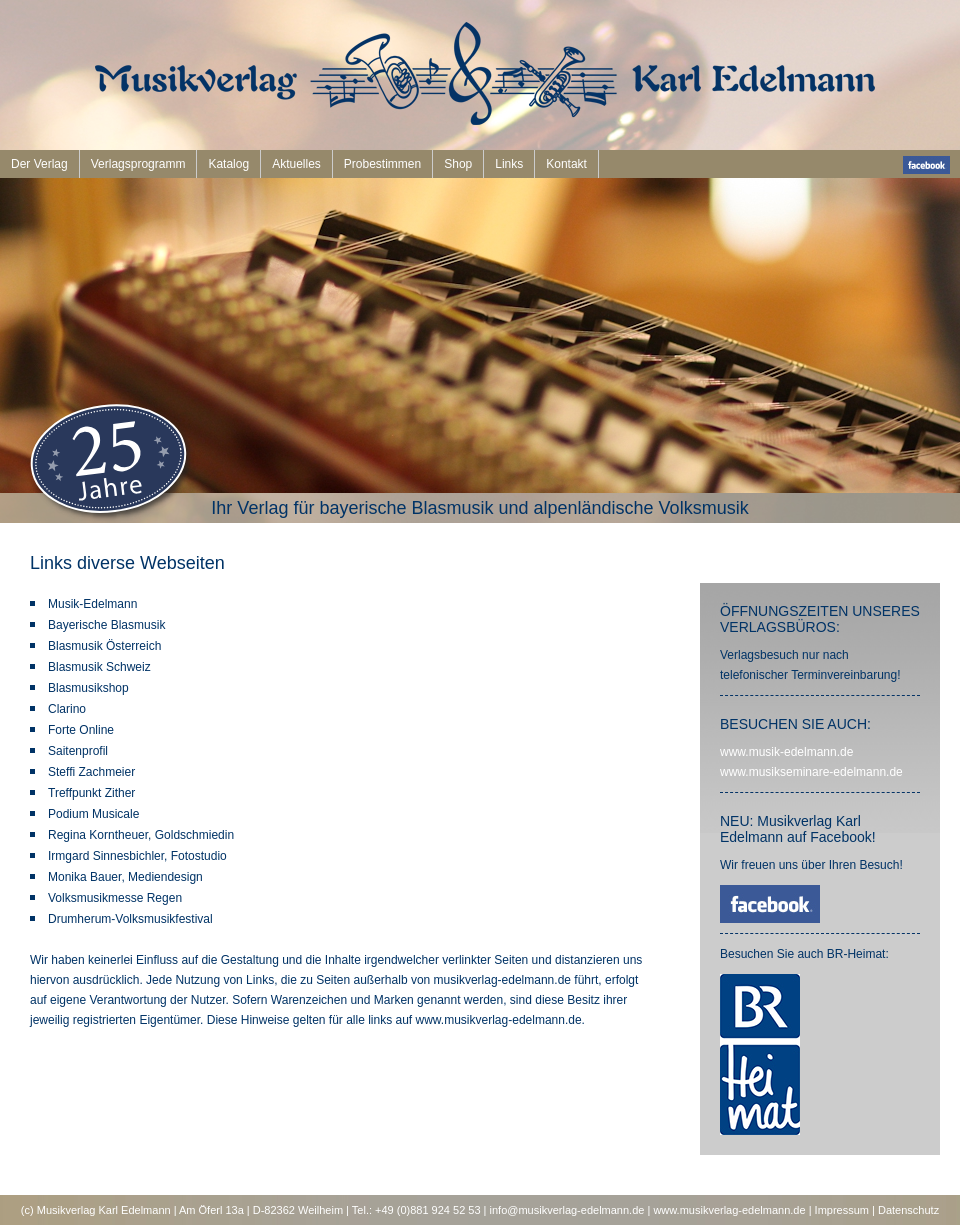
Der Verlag (39, 164)
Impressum (842, 1210)
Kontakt (566, 164)
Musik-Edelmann (92, 604)
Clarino (67, 709)
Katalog (228, 164)
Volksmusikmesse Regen (115, 898)
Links (509, 164)
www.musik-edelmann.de (786, 752)
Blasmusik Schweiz (99, 667)
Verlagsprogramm (138, 164)
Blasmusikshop (88, 688)
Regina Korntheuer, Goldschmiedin (141, 835)
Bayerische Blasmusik (106, 625)
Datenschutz (908, 1210)
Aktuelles (296, 164)
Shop (458, 164)
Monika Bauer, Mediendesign (125, 877)
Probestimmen (382, 164)
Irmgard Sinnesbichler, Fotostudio (137, 856)
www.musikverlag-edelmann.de (729, 1210)
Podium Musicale (93, 814)
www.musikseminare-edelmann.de (811, 772)
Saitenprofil (78, 751)
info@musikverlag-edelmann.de (567, 1210)
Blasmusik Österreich (104, 646)
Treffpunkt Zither (91, 793)
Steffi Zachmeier (91, 772)
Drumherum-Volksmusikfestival (130, 919)
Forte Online (81, 730)
